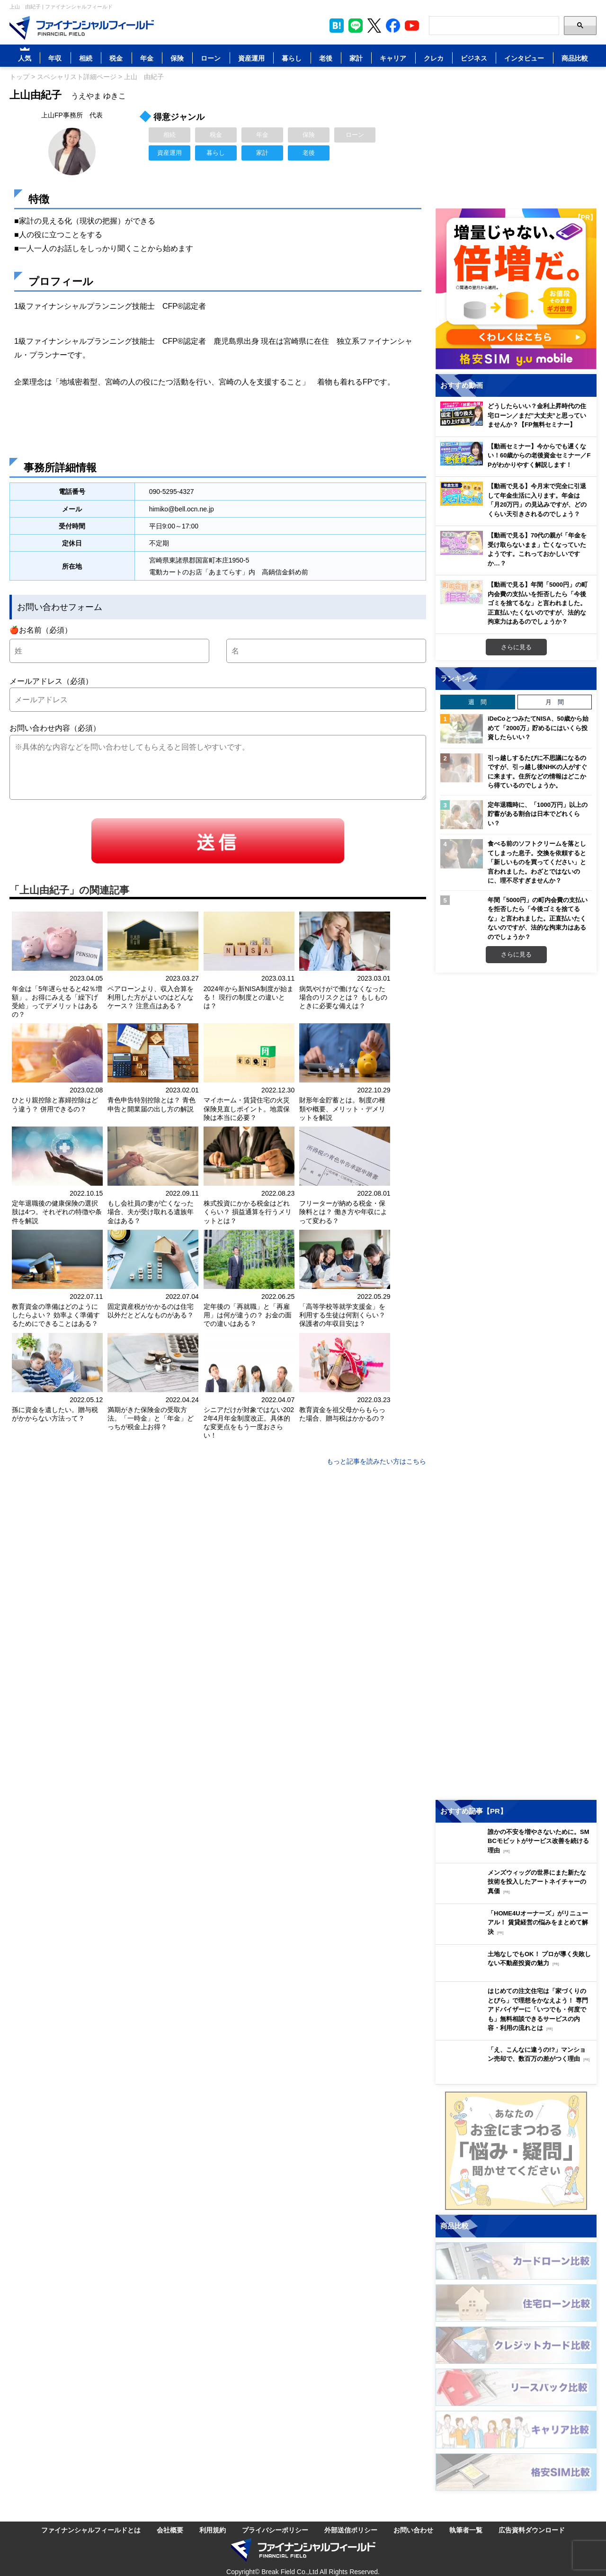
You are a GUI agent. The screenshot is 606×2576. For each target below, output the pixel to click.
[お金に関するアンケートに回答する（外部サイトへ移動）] (516, 2151)
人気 (24, 58)
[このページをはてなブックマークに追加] (336, 25)
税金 (116, 58)
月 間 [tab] (554, 702)
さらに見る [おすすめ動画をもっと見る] (516, 647)
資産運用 (251, 58)
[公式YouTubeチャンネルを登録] (411, 25)
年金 (146, 58)
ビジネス (474, 58)
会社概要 (170, 2529)
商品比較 (574, 58)
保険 (177, 58)
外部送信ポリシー (350, 2529)
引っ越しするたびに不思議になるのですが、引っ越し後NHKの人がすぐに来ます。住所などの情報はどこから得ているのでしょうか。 (537, 771)
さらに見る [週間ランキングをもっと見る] (516, 954)
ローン (211, 58)
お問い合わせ (413, 2529)
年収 (55, 58)
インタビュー (524, 58)
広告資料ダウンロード (532, 2529)
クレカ (434, 58)
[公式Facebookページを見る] (392, 25)
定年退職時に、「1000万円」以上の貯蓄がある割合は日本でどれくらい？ (538, 814)
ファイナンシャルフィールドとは (91, 2529)
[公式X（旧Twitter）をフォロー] (374, 25)
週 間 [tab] (477, 702)
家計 (356, 58)
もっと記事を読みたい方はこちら (376, 1461)
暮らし (292, 58)
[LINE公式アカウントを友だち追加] (355, 25)
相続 (85, 58)
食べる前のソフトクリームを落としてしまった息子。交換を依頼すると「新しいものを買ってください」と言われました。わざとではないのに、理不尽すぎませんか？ (537, 862)
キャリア (393, 58)
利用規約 (212, 2529)
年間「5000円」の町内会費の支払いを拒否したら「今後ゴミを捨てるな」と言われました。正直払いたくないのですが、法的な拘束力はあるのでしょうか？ (538, 918)
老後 (325, 58)
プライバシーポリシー (275, 2529)
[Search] (494, 25)
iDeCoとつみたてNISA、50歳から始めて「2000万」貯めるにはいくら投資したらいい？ (538, 728)
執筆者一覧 (465, 2529)
